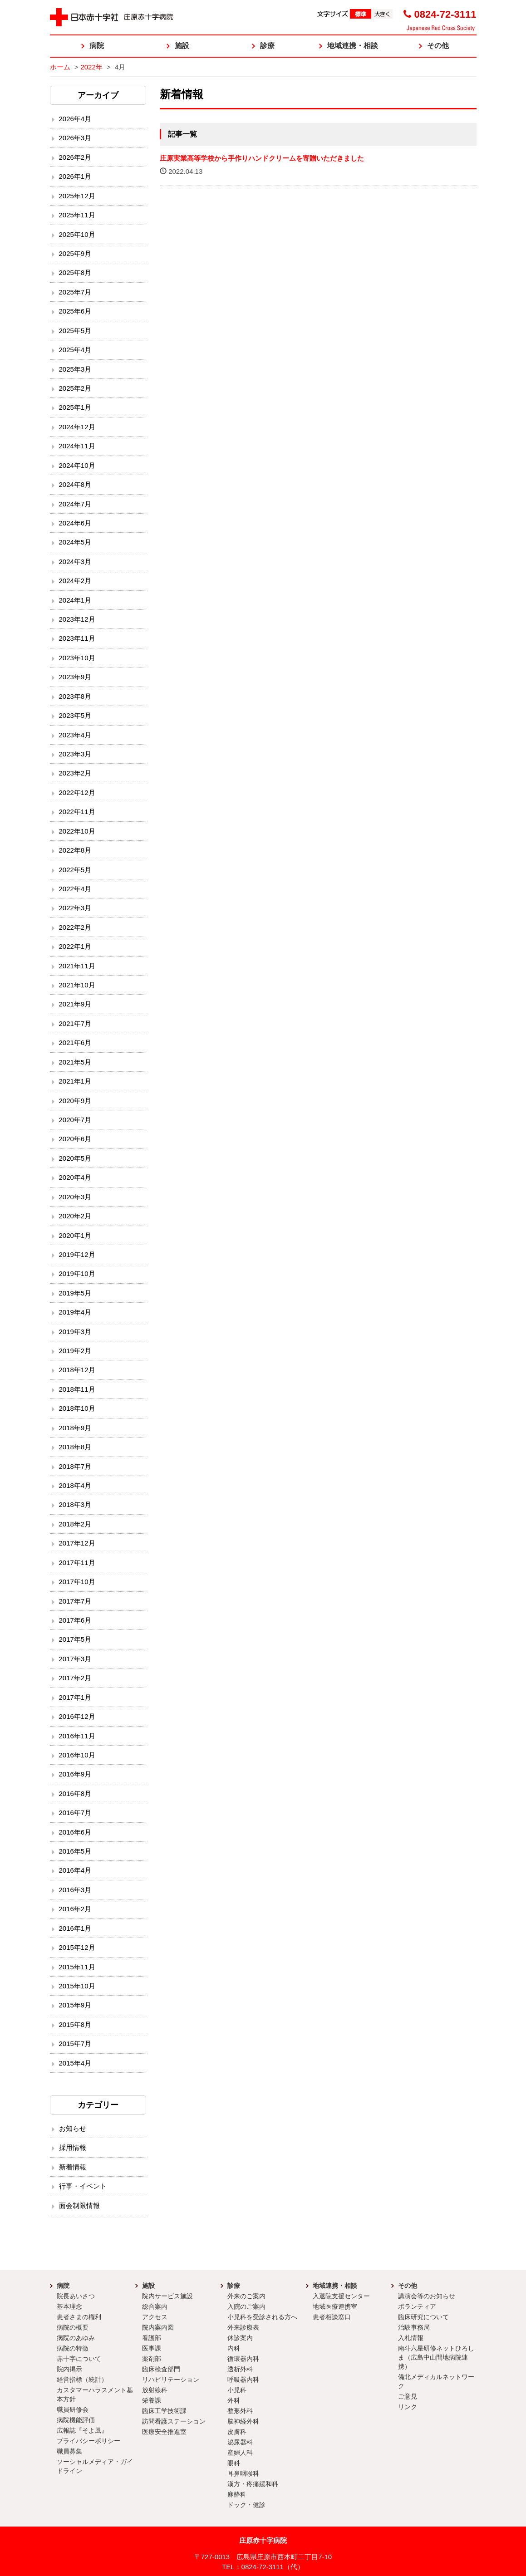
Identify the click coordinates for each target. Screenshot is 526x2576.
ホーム (60, 67)
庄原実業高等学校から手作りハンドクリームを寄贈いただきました (262, 158)
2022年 (91, 67)
